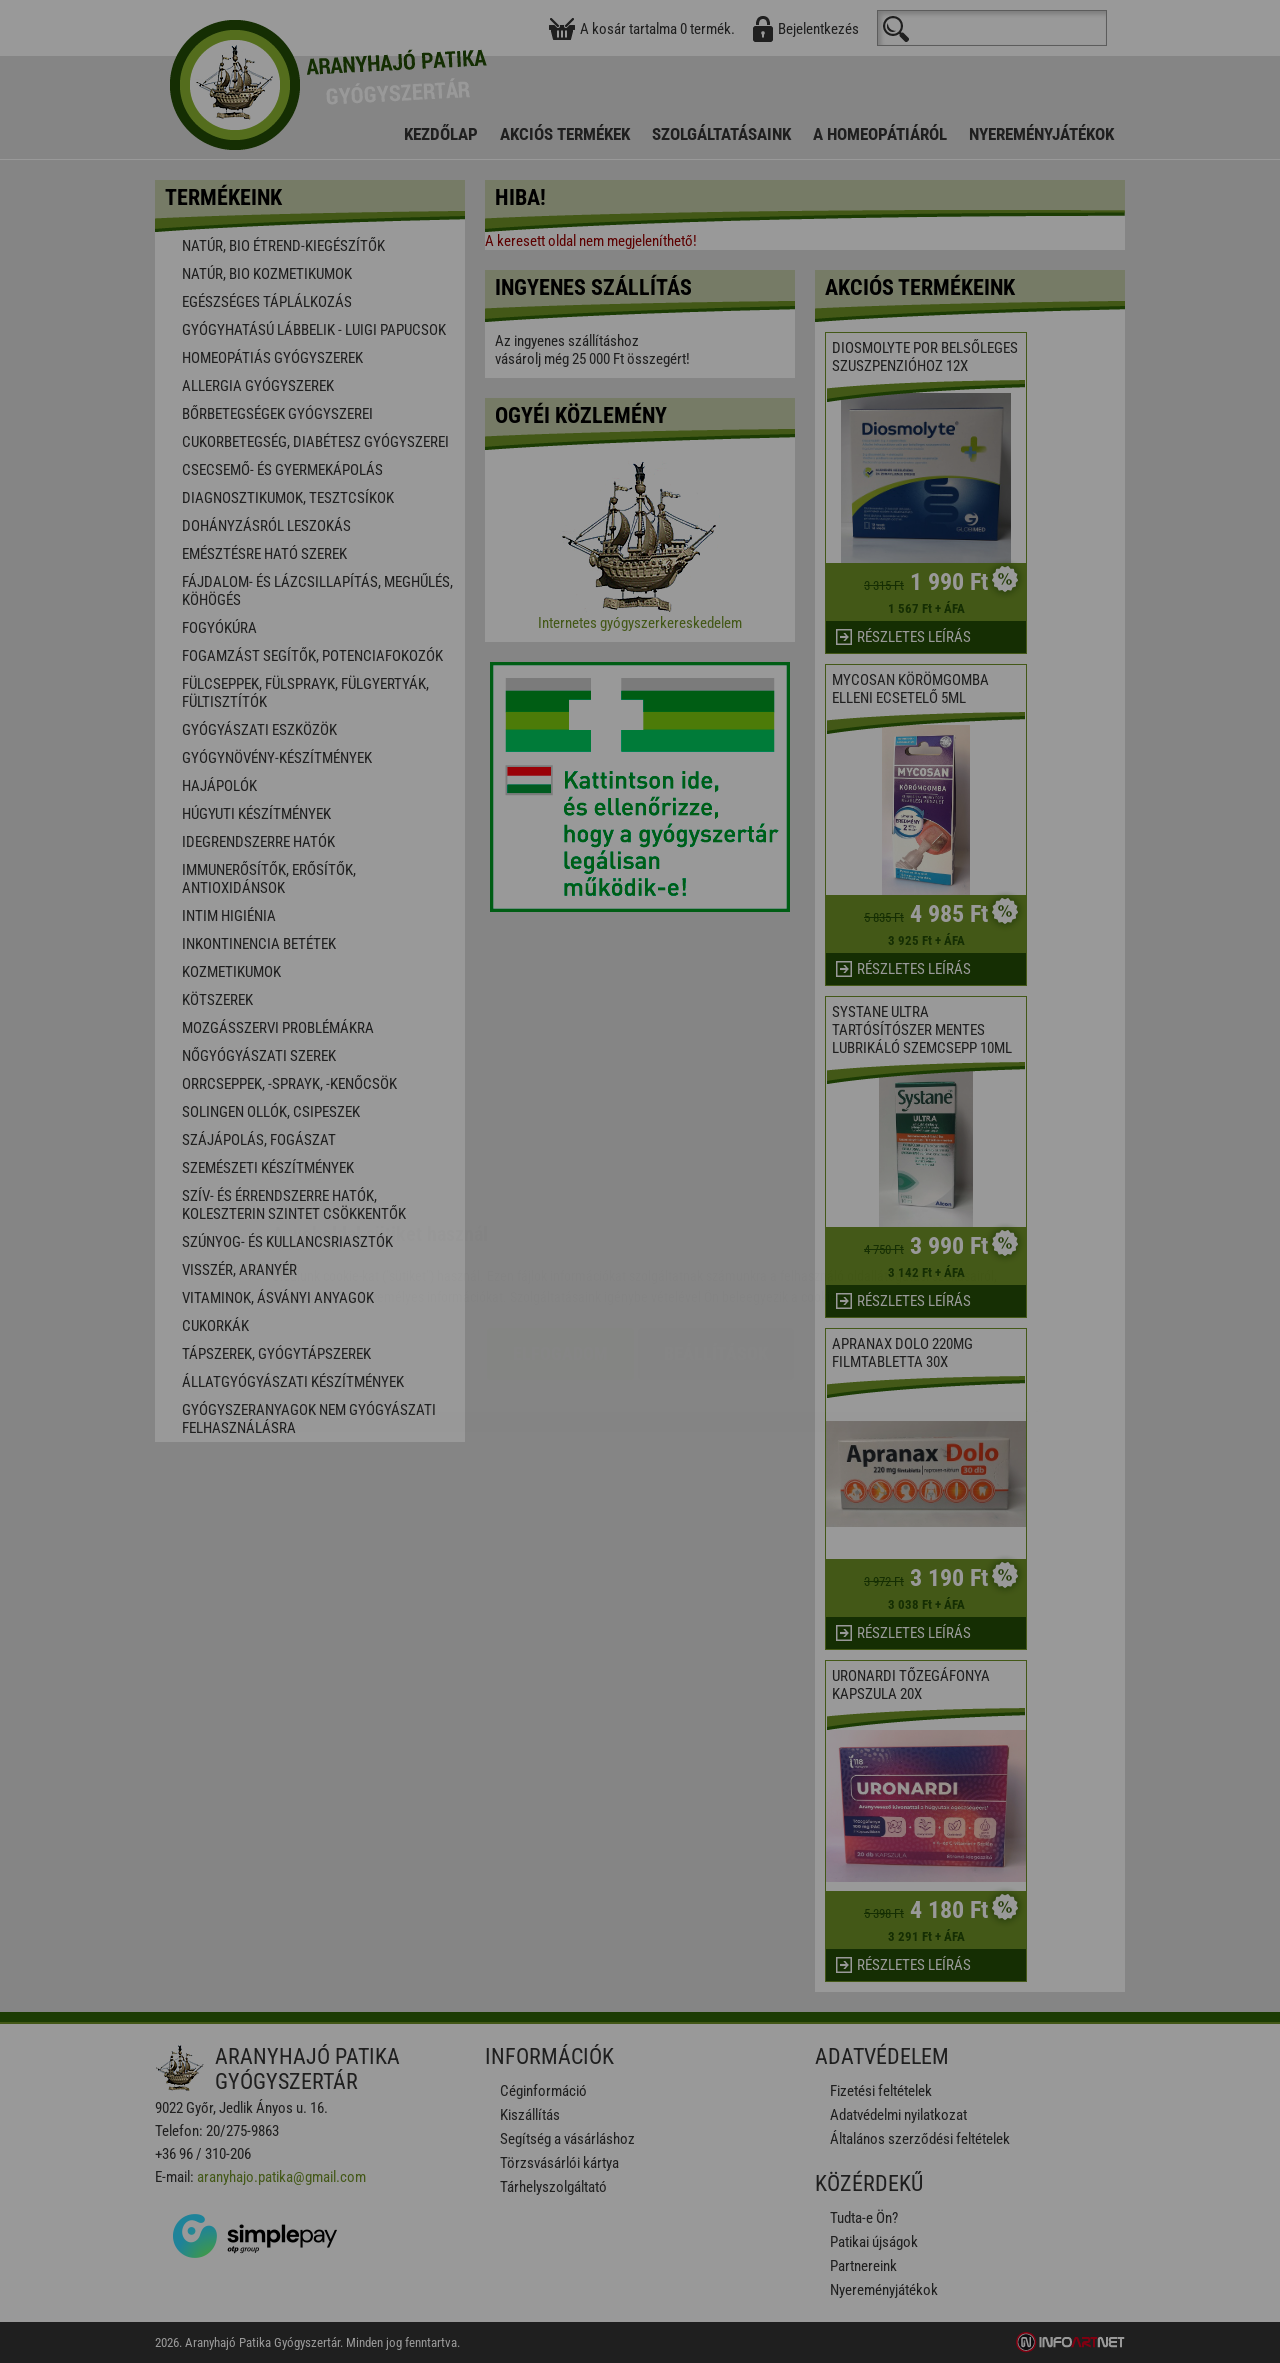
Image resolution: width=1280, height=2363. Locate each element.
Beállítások (716, 1234)
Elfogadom (560, 1234)
